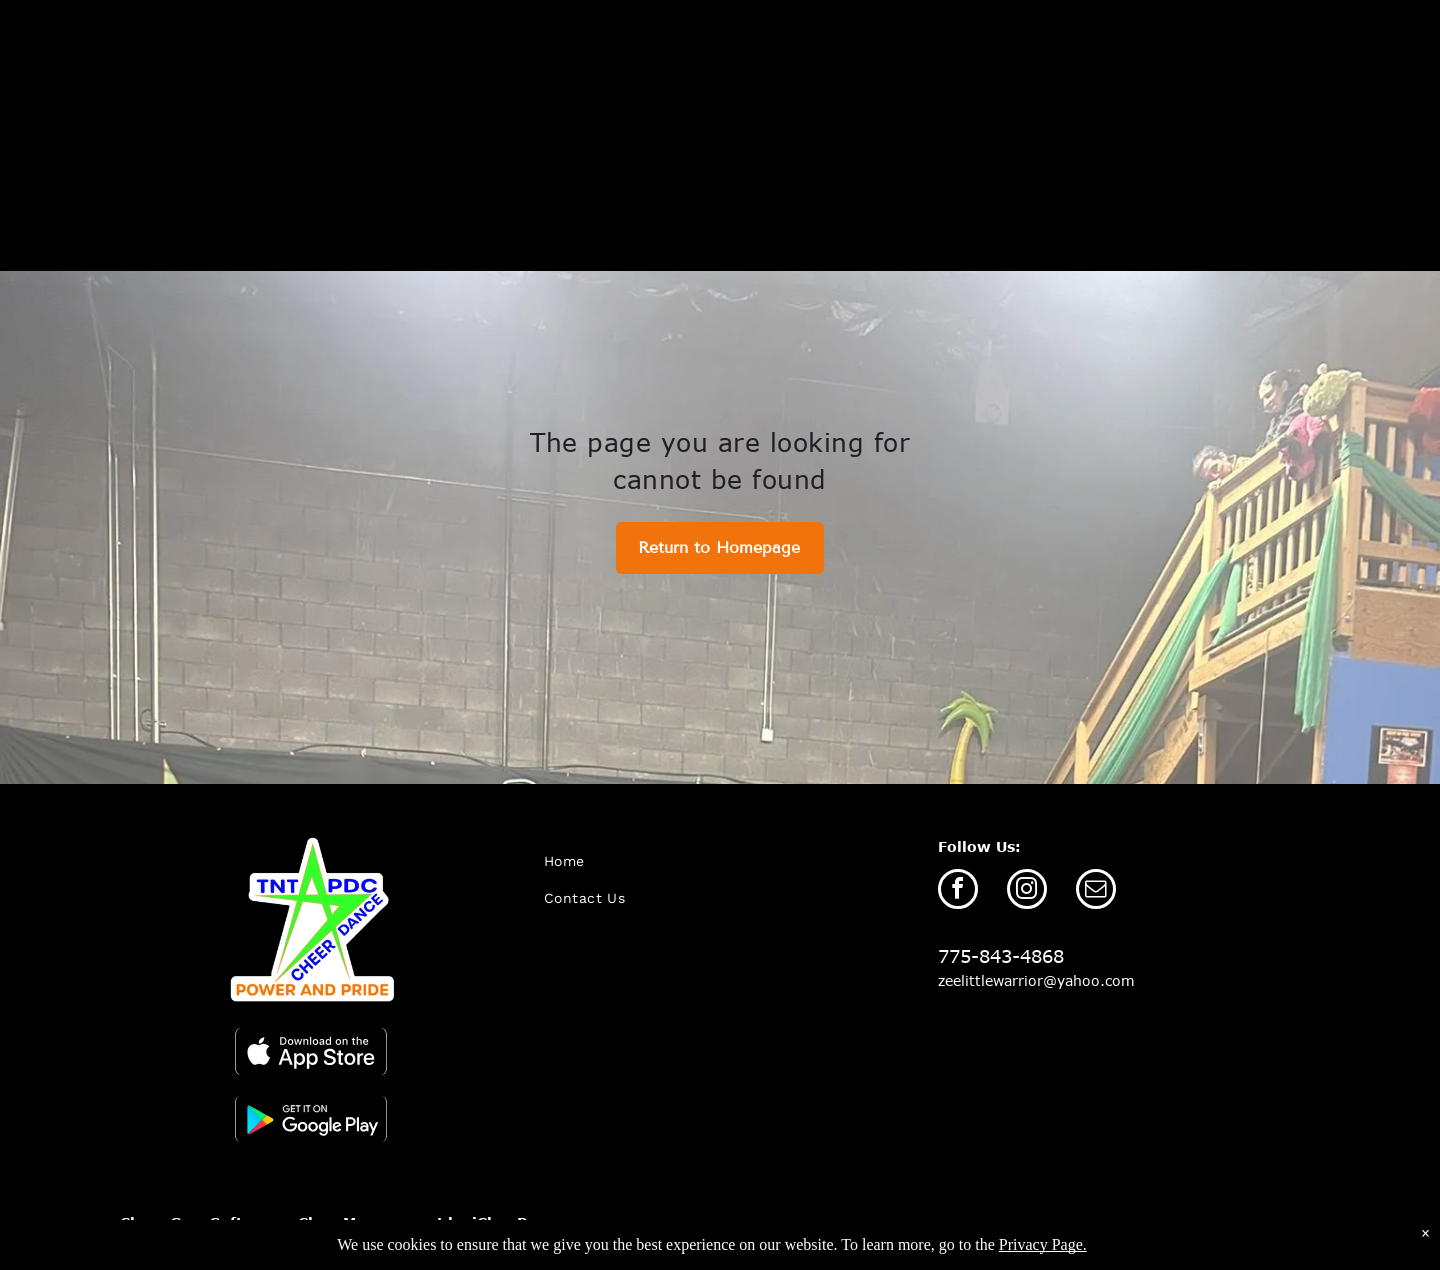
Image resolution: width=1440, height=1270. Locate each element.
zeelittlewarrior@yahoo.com (1036, 980)
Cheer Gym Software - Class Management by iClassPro (332, 1222)
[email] (1096, 891)
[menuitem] (650, 861)
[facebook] (958, 891)
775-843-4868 (1001, 956)
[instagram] (1027, 891)
